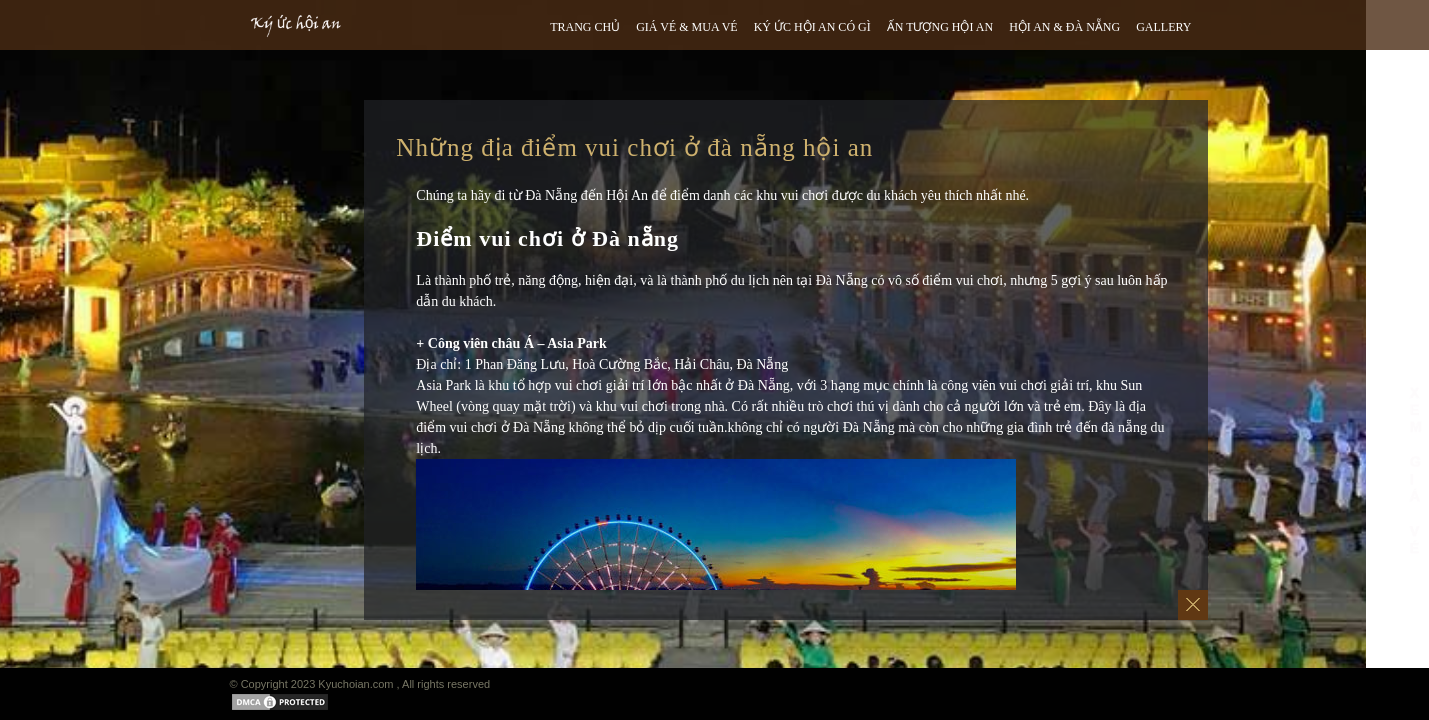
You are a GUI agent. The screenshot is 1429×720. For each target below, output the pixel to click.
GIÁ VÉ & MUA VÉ (687, 27)
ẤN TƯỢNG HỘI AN (940, 27)
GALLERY (1163, 27)
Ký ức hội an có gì (812, 27)
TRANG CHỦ (585, 27)
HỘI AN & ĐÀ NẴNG (1064, 27)
